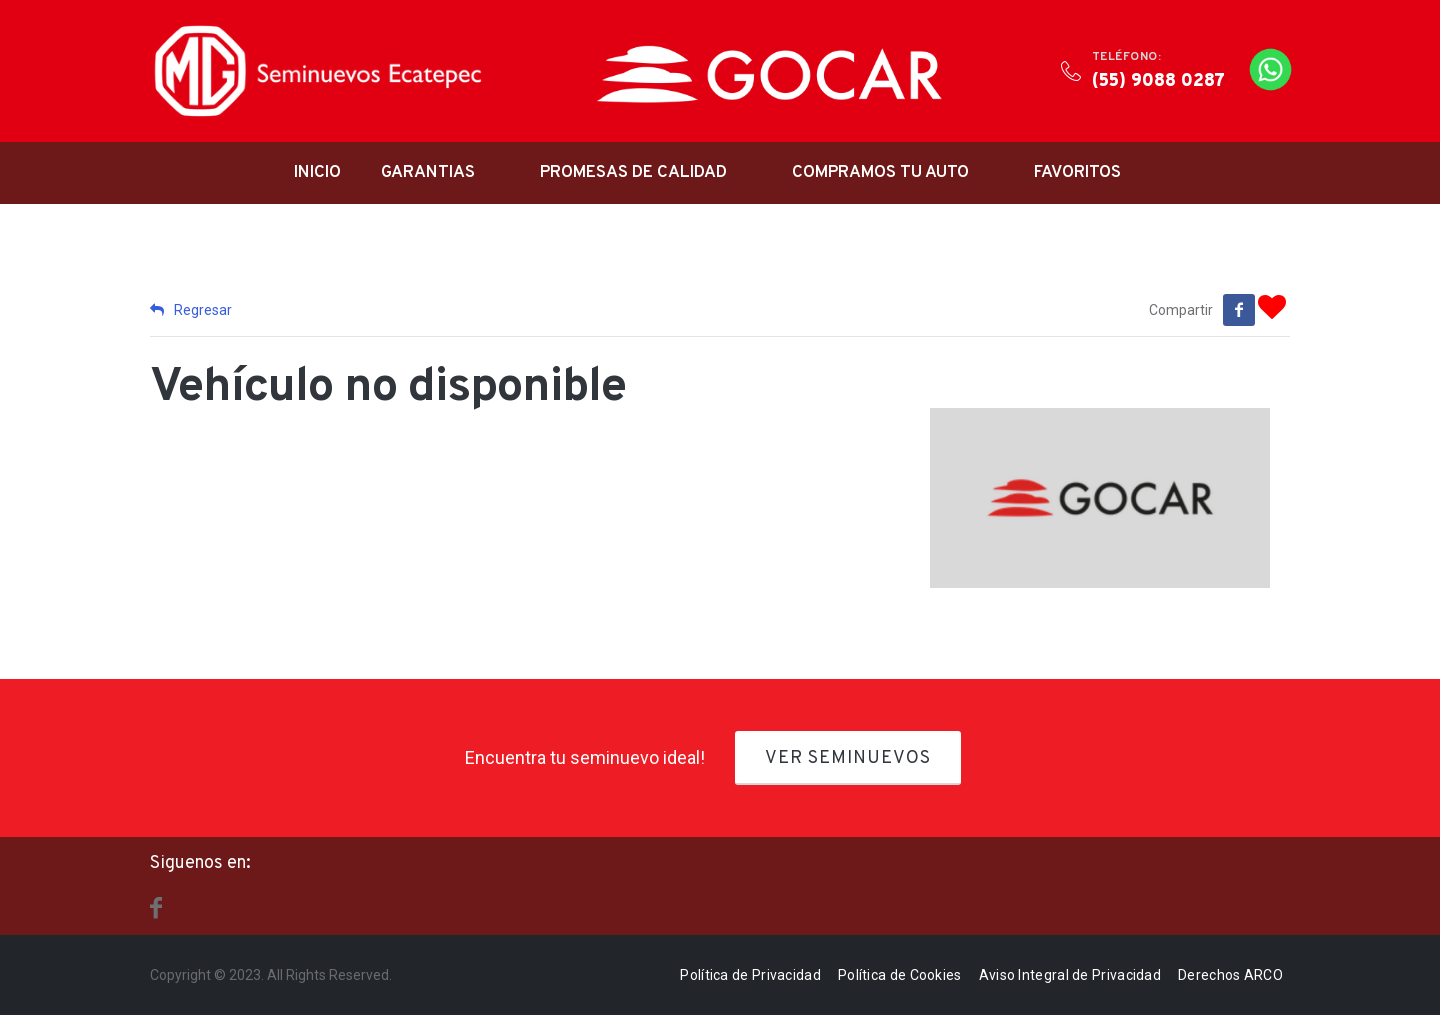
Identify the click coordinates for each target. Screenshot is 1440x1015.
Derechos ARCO (1230, 973)
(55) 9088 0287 (1158, 82)
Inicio (317, 173)
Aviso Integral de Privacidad (1070, 973)
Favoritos (1077, 173)
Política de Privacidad (750, 973)
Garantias (428, 173)
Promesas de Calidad (633, 173)
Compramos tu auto (880, 173)
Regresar (191, 310)
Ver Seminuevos (848, 756)
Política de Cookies (900, 973)
